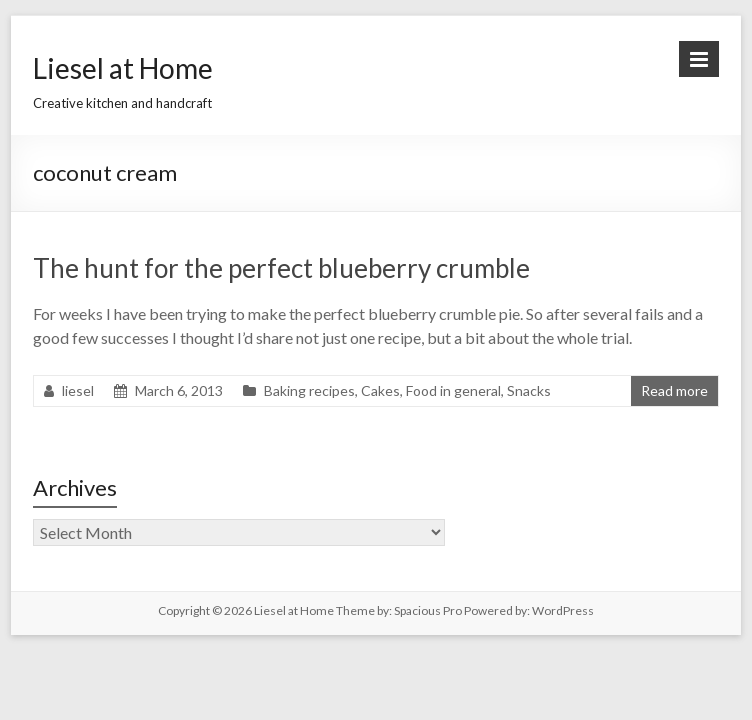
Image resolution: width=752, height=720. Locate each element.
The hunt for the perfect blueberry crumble (281, 268)
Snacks (529, 390)
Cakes (380, 390)
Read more (674, 390)
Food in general (453, 390)
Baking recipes (309, 390)
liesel (78, 390)
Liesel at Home (123, 68)
